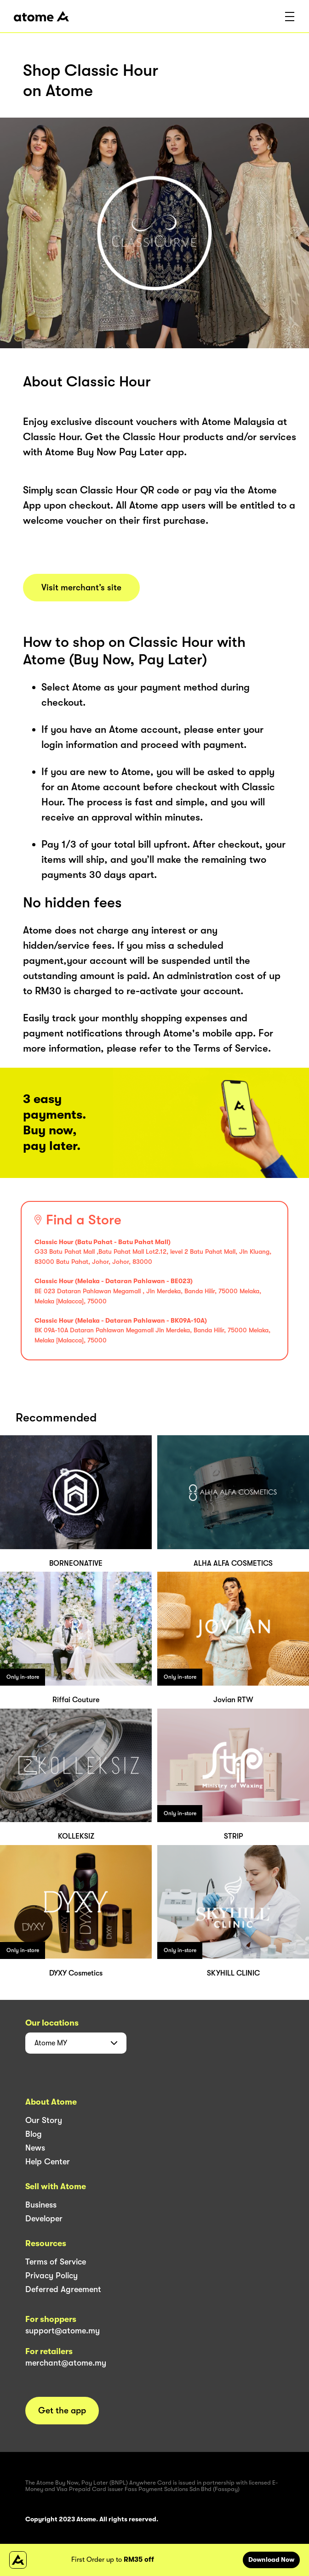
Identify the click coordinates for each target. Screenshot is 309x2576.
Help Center (47, 2161)
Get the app (62, 2411)
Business (41, 2204)
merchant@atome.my (65, 2362)
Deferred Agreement (63, 2289)
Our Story (43, 2120)
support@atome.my (62, 2330)
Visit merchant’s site (81, 588)
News (35, 2147)
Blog (33, 2134)
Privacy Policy (51, 2275)
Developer (44, 2218)
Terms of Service (55, 2261)
